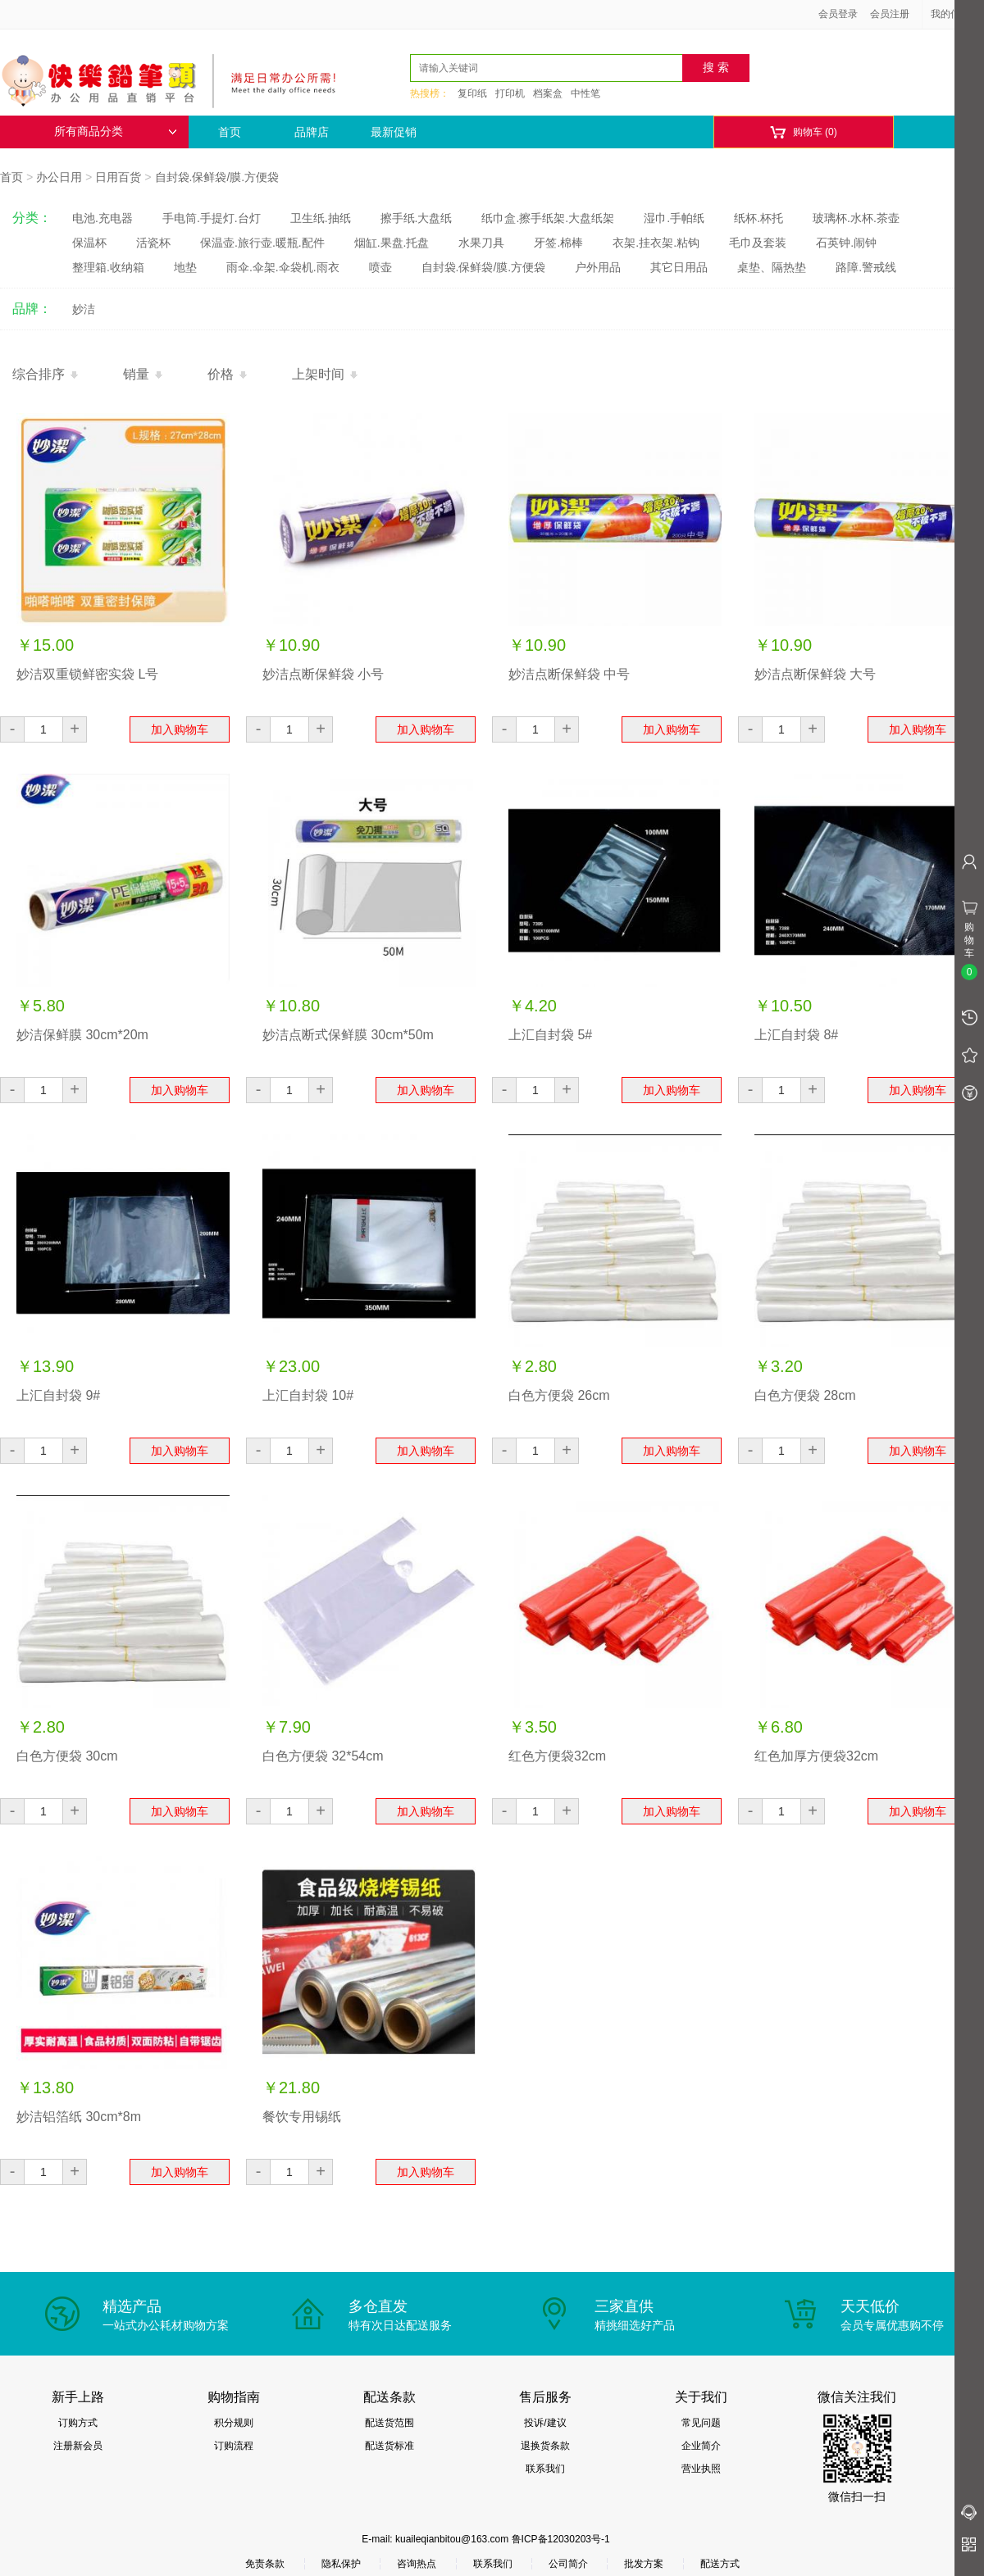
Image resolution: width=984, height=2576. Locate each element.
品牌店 (311, 132)
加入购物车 (179, 729)
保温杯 (89, 242)
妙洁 (83, 309)
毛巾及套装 (757, 242)
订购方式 (78, 2422)
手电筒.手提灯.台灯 (211, 218)
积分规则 (233, 2422)
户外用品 (598, 267)
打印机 (510, 93)
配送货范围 (389, 2422)
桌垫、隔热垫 (771, 267)
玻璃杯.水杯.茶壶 (856, 218)
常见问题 (701, 2422)
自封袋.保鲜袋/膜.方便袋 (217, 177)
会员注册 (889, 14)
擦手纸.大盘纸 (416, 218)
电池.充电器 (102, 218)
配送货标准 (389, 2445)
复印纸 (472, 93)
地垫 (185, 267)
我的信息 (956, 14)
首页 (229, 132)
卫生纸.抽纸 (320, 218)
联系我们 (545, 2468)
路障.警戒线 (866, 267)
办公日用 (59, 177)
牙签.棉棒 (558, 242)
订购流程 (233, 2445)
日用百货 (118, 177)
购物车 (803, 132)
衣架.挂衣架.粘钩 (656, 242)
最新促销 (394, 132)
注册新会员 (77, 2445)
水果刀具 (481, 242)
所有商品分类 (115, 131)
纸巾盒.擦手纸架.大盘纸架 (547, 218)
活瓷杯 (153, 242)
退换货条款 (545, 2445)
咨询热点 (416, 2563)
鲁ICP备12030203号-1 (561, 2539)
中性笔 (585, 93)
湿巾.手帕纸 (674, 218)
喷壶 (380, 267)
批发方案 (643, 2563)
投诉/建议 (545, 2422)
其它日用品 (679, 267)
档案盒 (548, 93)
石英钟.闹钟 (846, 242)
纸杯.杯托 (758, 218)
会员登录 (838, 14)
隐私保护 (341, 2563)
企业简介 (701, 2445)
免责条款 (265, 2563)
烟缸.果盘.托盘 (392, 242)
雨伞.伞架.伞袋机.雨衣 (282, 267)
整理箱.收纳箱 (108, 267)
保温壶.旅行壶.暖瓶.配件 (262, 242)
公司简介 (568, 2563)
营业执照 (701, 2468)
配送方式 (720, 2563)
